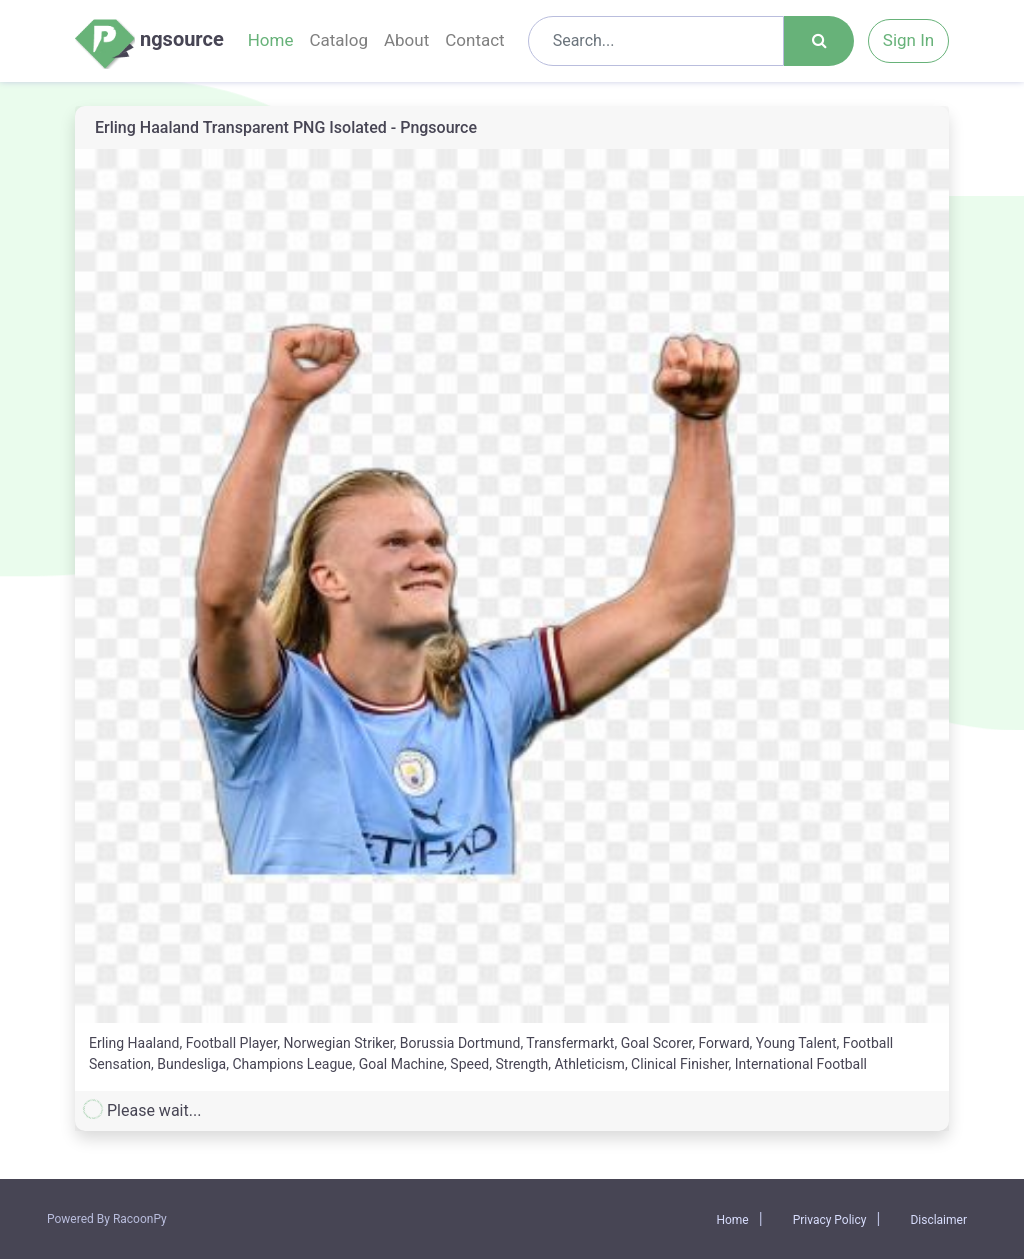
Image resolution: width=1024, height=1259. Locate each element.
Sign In (908, 40)
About (406, 40)
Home (271, 40)
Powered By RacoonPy (107, 1219)
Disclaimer (938, 1220)
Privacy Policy (830, 1220)
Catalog (338, 40)
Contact (474, 40)
